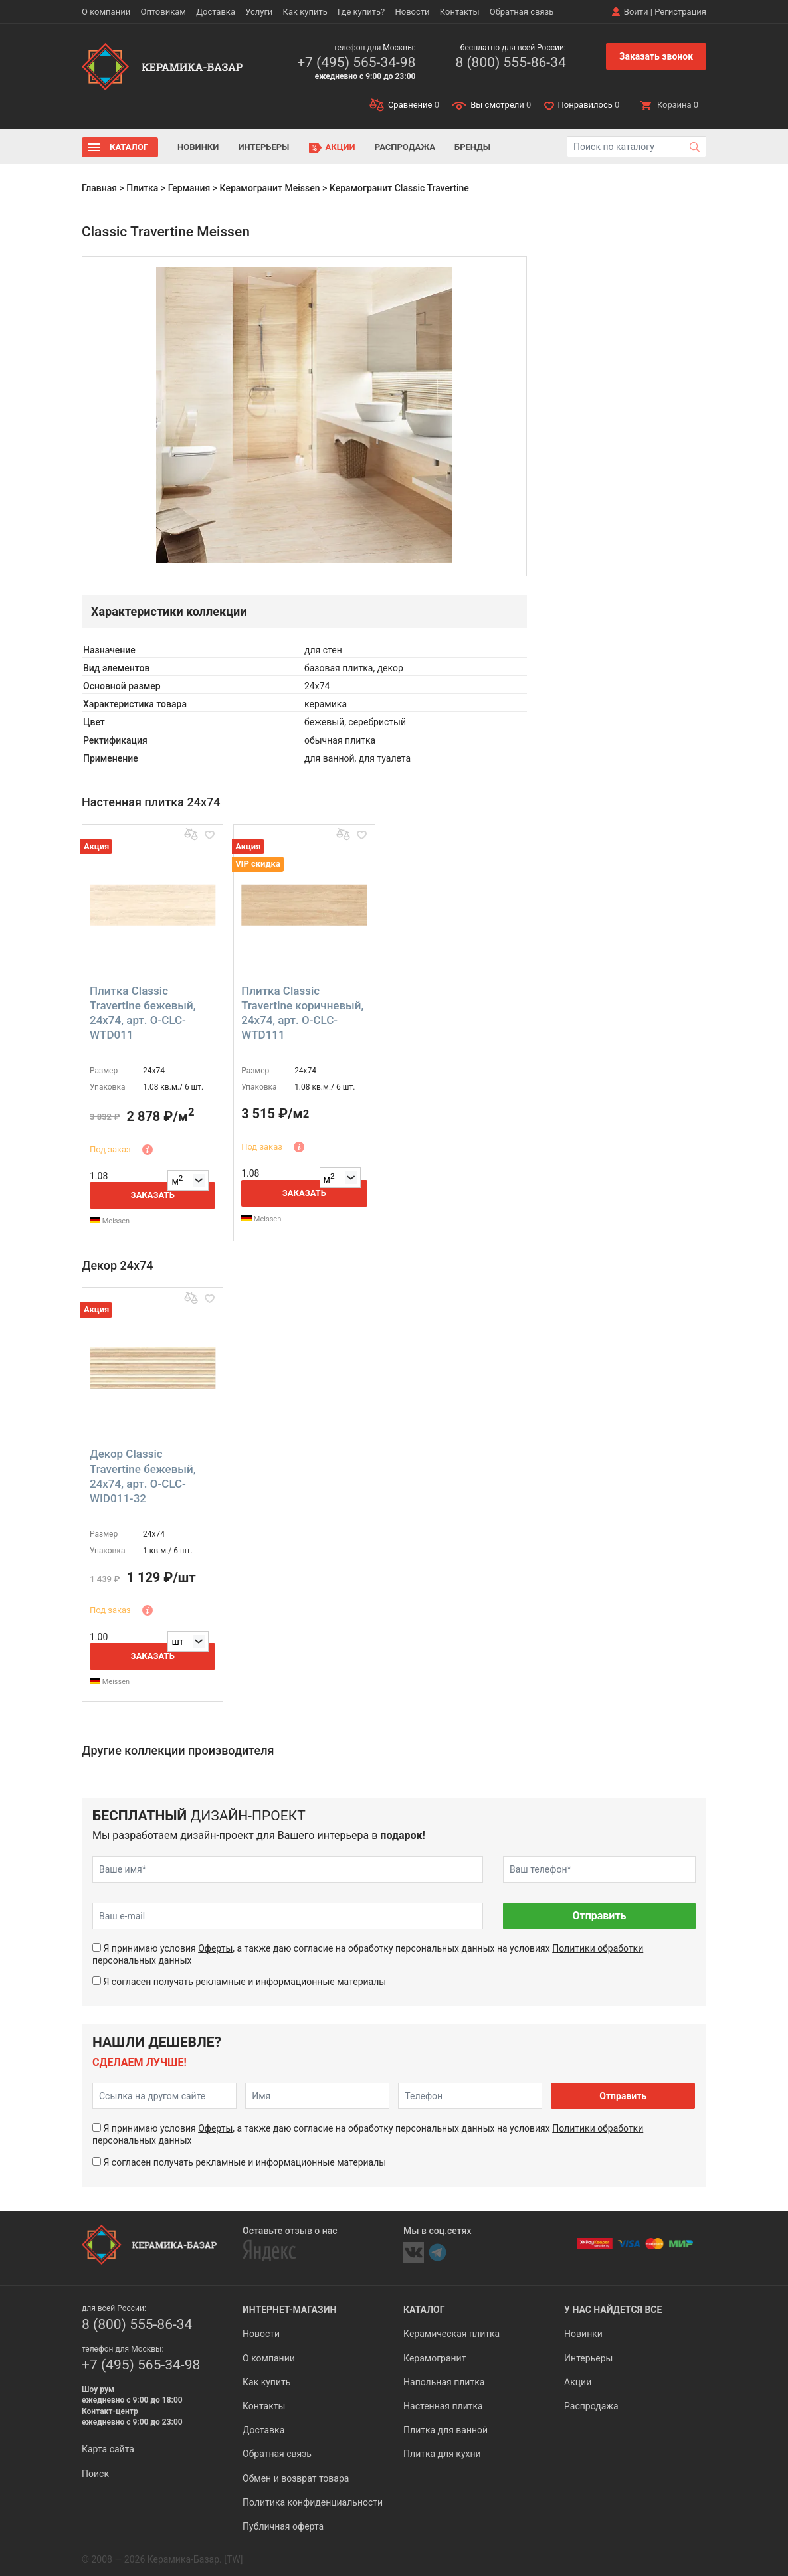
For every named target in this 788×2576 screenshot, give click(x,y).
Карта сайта (108, 2449)
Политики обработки (597, 1948)
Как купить (305, 12)
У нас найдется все (613, 2309)
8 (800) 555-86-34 (510, 62)
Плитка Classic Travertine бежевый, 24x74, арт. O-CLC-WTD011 (142, 1012)
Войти (636, 12)
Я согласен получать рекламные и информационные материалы (244, 1981)
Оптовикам (163, 12)
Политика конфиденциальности (313, 2502)
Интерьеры (263, 147)
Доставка (215, 12)
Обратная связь (522, 12)
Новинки (198, 147)
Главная (99, 188)
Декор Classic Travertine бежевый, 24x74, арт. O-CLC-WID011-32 (142, 1475)
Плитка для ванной (445, 2430)
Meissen (110, 1221)
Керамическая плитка (451, 2333)
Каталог (129, 147)
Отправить (599, 1915)
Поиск (95, 2473)
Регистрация (680, 12)
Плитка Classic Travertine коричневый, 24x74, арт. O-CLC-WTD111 (302, 1012)
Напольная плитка (443, 2382)
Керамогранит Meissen (270, 188)
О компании (106, 12)
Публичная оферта (283, 2526)
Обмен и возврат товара (296, 2478)
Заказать (153, 1195)
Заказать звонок (656, 56)
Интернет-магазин (289, 2309)
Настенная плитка (443, 2406)
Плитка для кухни (442, 2453)
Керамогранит (434, 2358)
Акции (340, 147)
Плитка (142, 188)
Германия (189, 188)
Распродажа (405, 147)
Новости (412, 12)
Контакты (460, 12)
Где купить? (361, 12)
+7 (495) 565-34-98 (356, 62)
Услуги (258, 12)
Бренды (472, 147)
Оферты (215, 1948)
